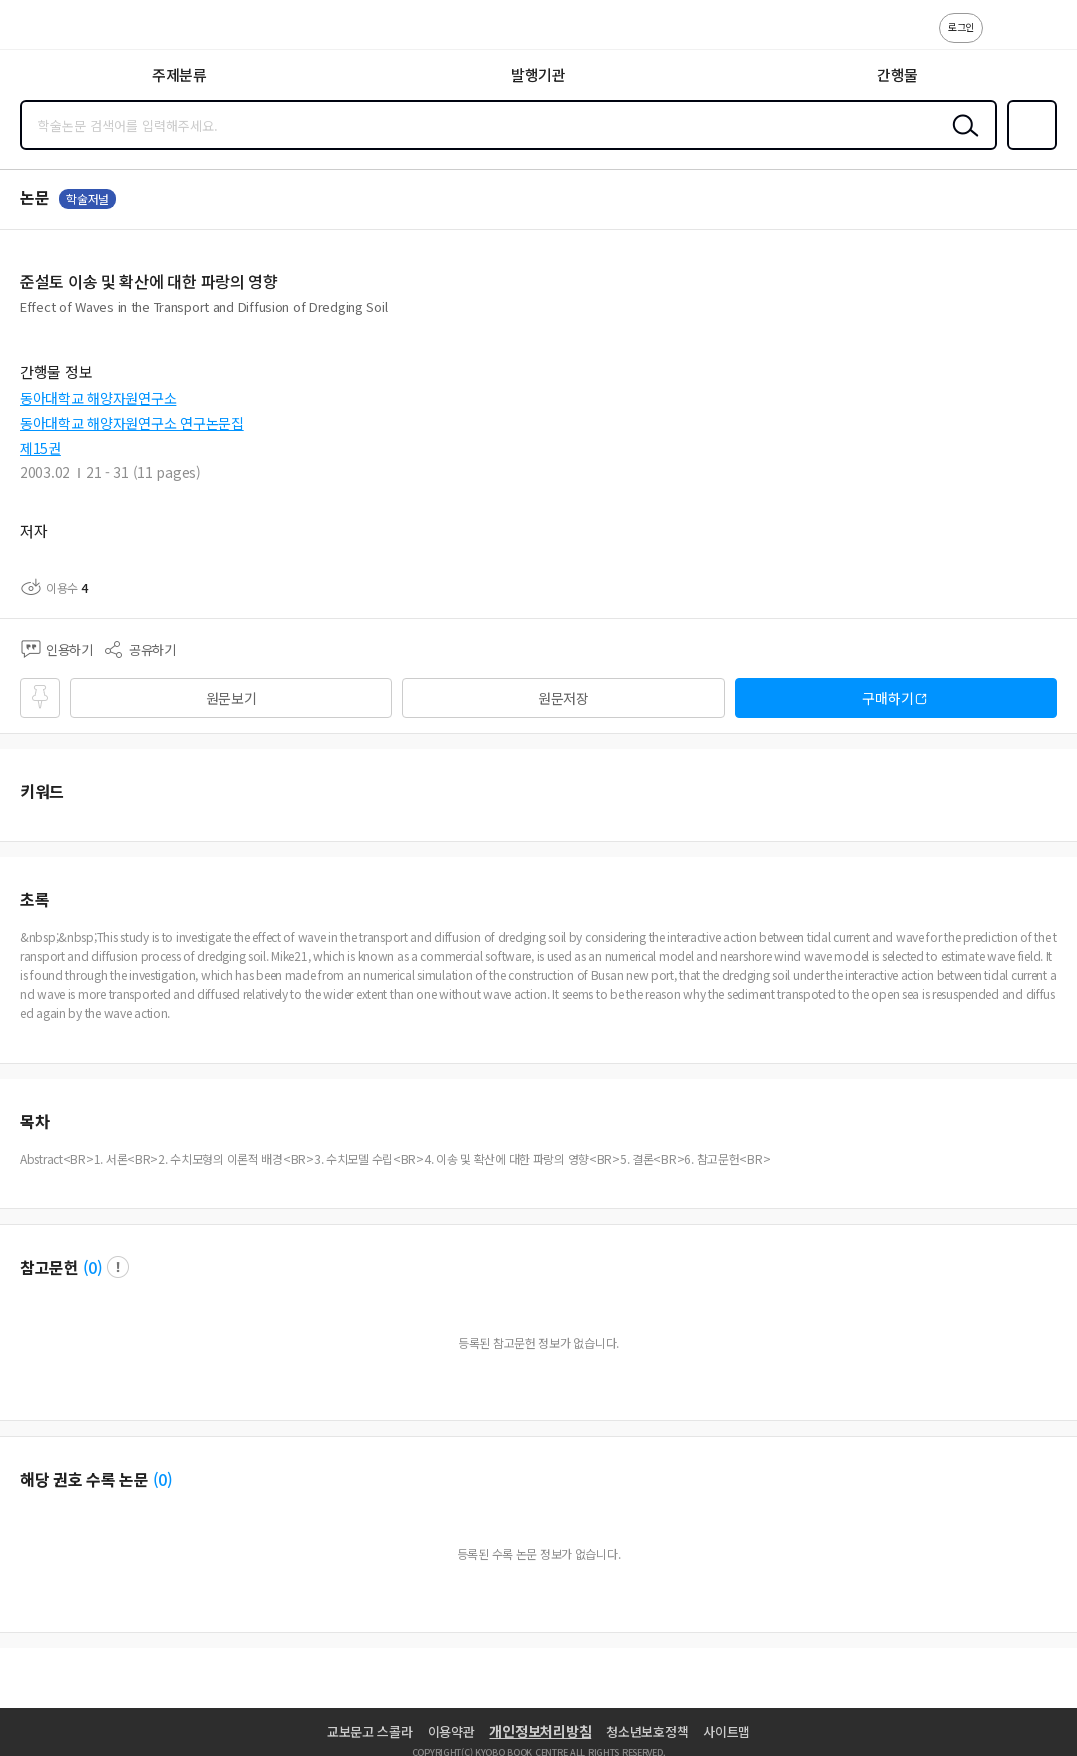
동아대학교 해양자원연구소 (98, 398)
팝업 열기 (118, 1267)
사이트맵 (726, 1731)
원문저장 (563, 698)
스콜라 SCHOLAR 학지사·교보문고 (60, 31)
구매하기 (887, 698)
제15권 (40, 448)
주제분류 (179, 74)
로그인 (961, 26)
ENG (1046, 38)
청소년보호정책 (647, 1731)
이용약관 (451, 1731)
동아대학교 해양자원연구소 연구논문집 (132, 423)
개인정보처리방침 (540, 1731)
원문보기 (231, 698)
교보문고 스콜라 (370, 1731)
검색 (961, 141)
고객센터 (1004, 38)
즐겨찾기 (1028, 148)
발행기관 (538, 74)
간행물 (897, 74)
